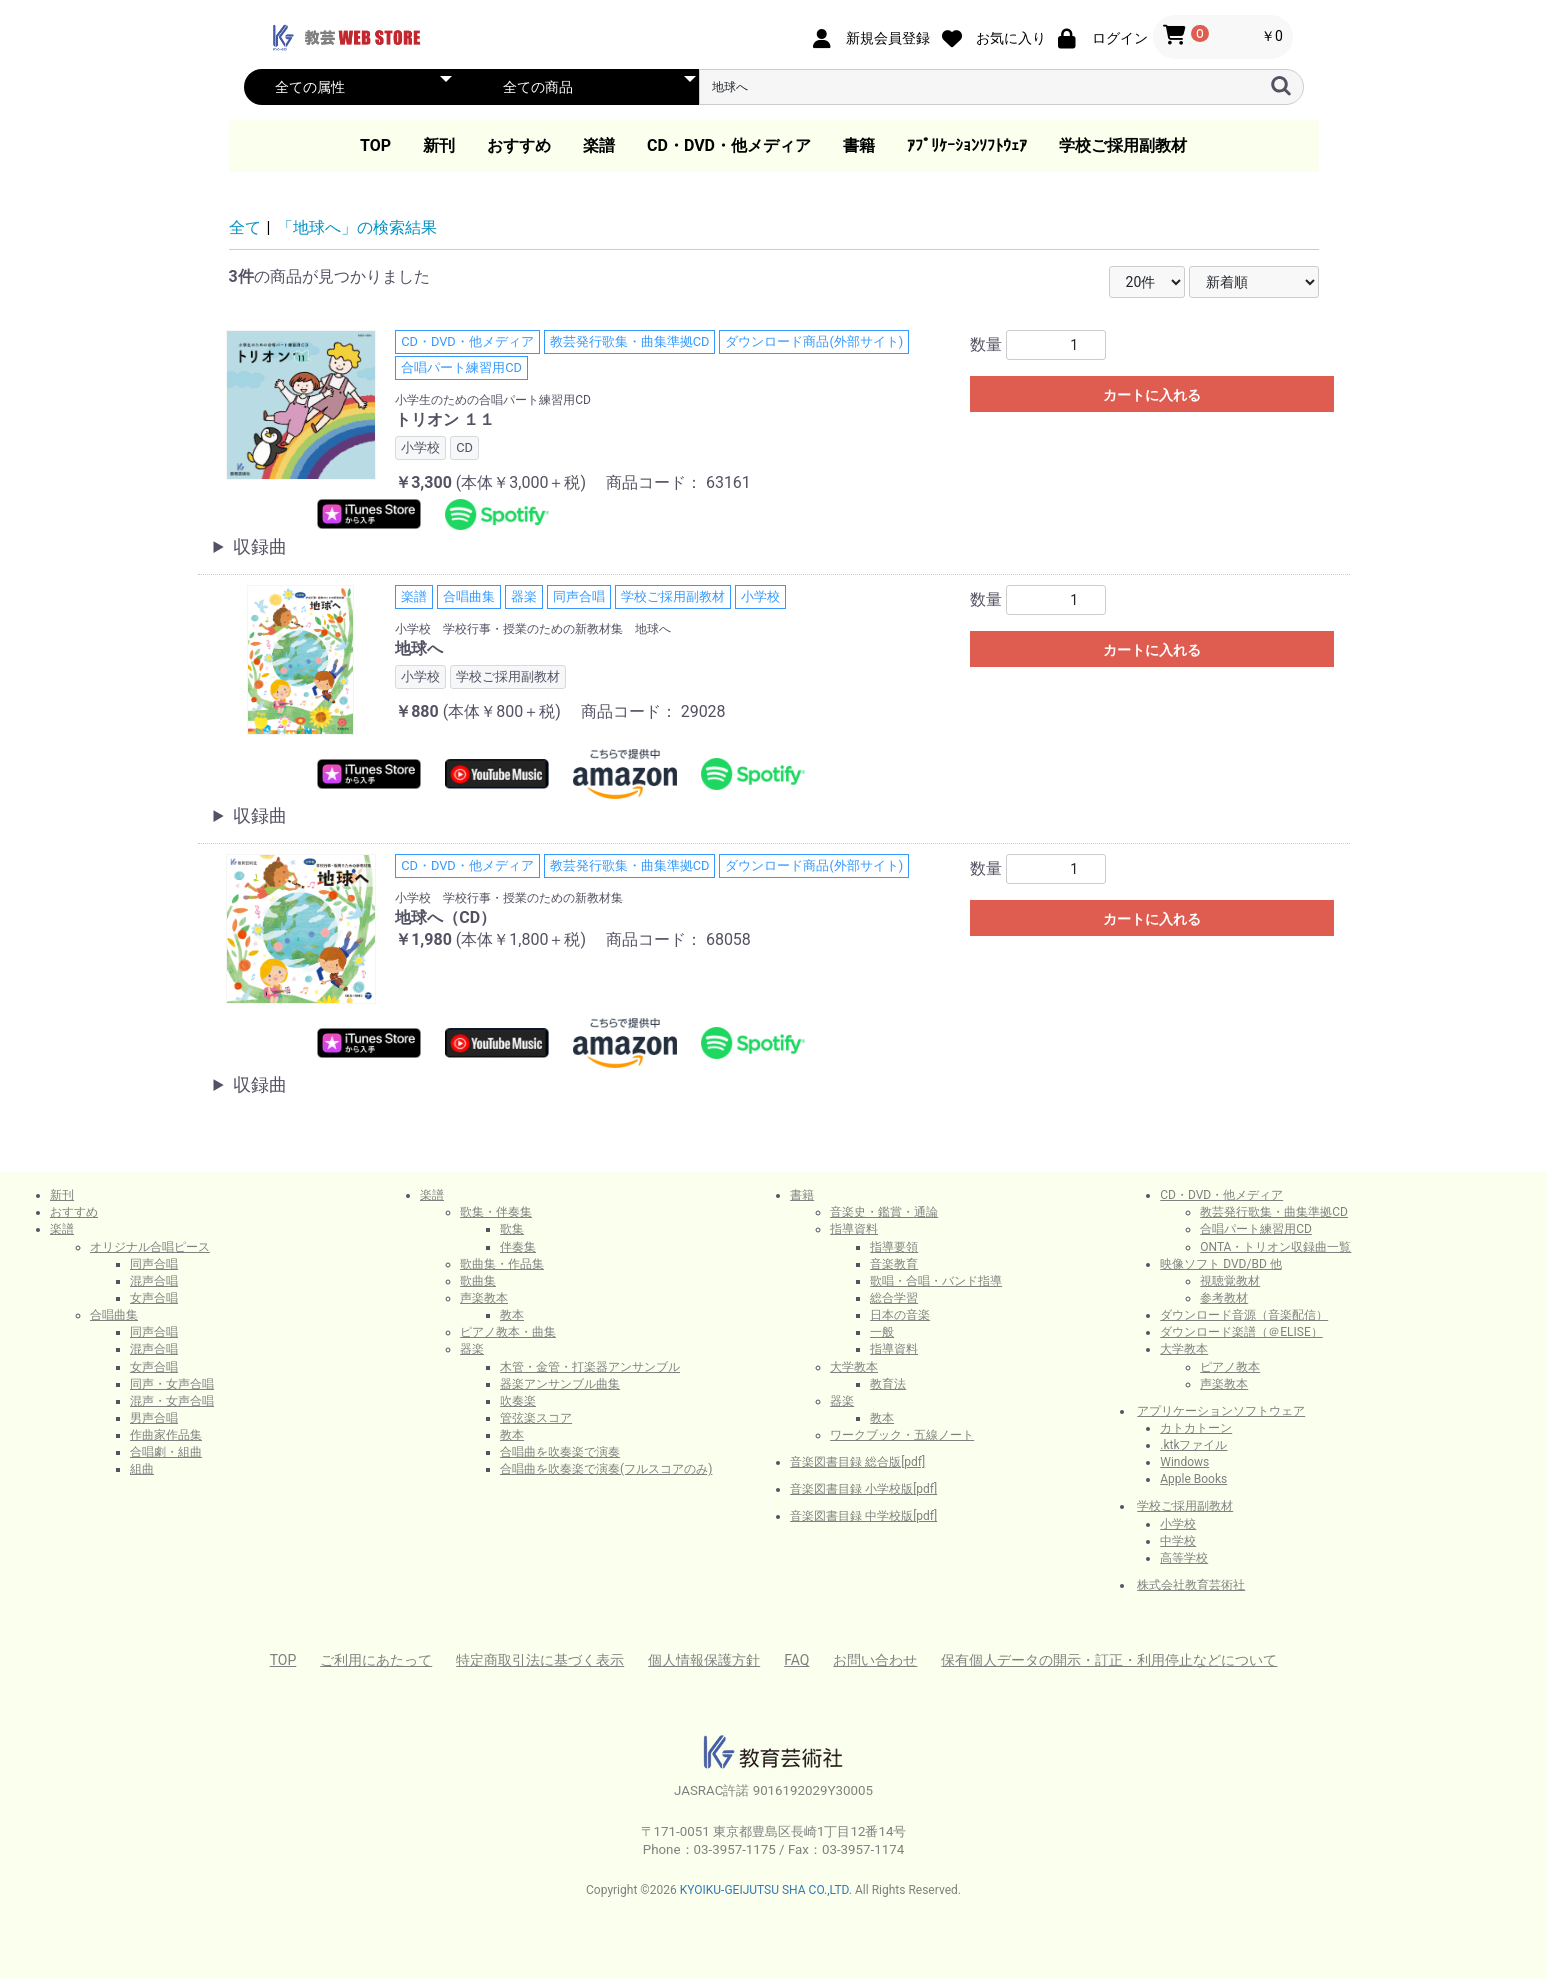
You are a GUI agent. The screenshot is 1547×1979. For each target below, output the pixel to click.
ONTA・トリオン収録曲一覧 (1275, 1247)
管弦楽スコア (536, 1418)
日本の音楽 (900, 1315)
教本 (512, 1315)
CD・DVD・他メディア (729, 145)
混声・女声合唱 (172, 1401)
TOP (375, 145)
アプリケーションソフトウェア (1221, 1411)
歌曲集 (478, 1281)
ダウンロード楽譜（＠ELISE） (1241, 1332)
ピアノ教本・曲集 (508, 1332)
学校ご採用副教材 (1123, 145)
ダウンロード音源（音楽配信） (1244, 1315)
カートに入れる (1152, 395)
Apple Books (1193, 1479)
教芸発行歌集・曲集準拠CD (1274, 1212)
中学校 (1178, 1541)
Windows (1184, 1462)
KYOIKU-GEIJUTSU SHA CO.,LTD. (766, 1890)
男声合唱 (154, 1418)
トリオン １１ (445, 419)
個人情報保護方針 (704, 1660)
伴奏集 (518, 1247)
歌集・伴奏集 (496, 1212)
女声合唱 (154, 1298)
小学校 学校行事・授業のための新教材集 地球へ (533, 629)
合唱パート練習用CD (1256, 1229)
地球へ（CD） (445, 917)
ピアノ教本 (1230, 1367)
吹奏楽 (518, 1401)
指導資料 (854, 1229)
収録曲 (260, 546)
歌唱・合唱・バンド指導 (936, 1281)
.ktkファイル (1193, 1445)
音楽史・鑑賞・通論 (884, 1212)
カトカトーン (1196, 1428)
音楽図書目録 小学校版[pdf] (863, 1489)
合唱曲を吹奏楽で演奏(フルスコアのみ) (606, 1469)
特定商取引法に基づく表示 (540, 1660)
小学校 (1178, 1524)
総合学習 (894, 1298)
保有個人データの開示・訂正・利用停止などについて (1109, 1660)
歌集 (512, 1229)
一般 (882, 1332)
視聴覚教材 (1230, 1281)
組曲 (142, 1469)
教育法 (888, 1384)
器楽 (472, 1349)
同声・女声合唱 (172, 1384)
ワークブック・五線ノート (902, 1435)
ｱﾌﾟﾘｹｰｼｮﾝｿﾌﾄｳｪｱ (967, 145)
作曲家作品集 (166, 1435)
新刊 (439, 145)
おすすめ (519, 145)
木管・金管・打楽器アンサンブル (590, 1367)
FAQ (796, 1660)
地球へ (419, 648)
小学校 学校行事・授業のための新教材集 (509, 898)
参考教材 (1224, 1298)
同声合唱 (154, 1264)
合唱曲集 (114, 1315)
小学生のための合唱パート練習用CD (493, 400)
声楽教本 (484, 1298)
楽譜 (599, 145)
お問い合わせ (875, 1660)
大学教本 (854, 1367)
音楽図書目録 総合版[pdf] (857, 1462)
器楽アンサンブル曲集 (560, 1384)
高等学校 (1184, 1558)
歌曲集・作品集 (502, 1264)
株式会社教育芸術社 (1191, 1585)
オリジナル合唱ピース (150, 1247)
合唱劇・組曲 (166, 1452)
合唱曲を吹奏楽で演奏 (560, 1452)
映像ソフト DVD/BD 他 (1221, 1264)
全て (245, 227)
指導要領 (894, 1247)
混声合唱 (154, 1281)
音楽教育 (894, 1264)
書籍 (859, 145)
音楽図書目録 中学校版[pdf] (863, 1516)
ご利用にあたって (376, 1660)
